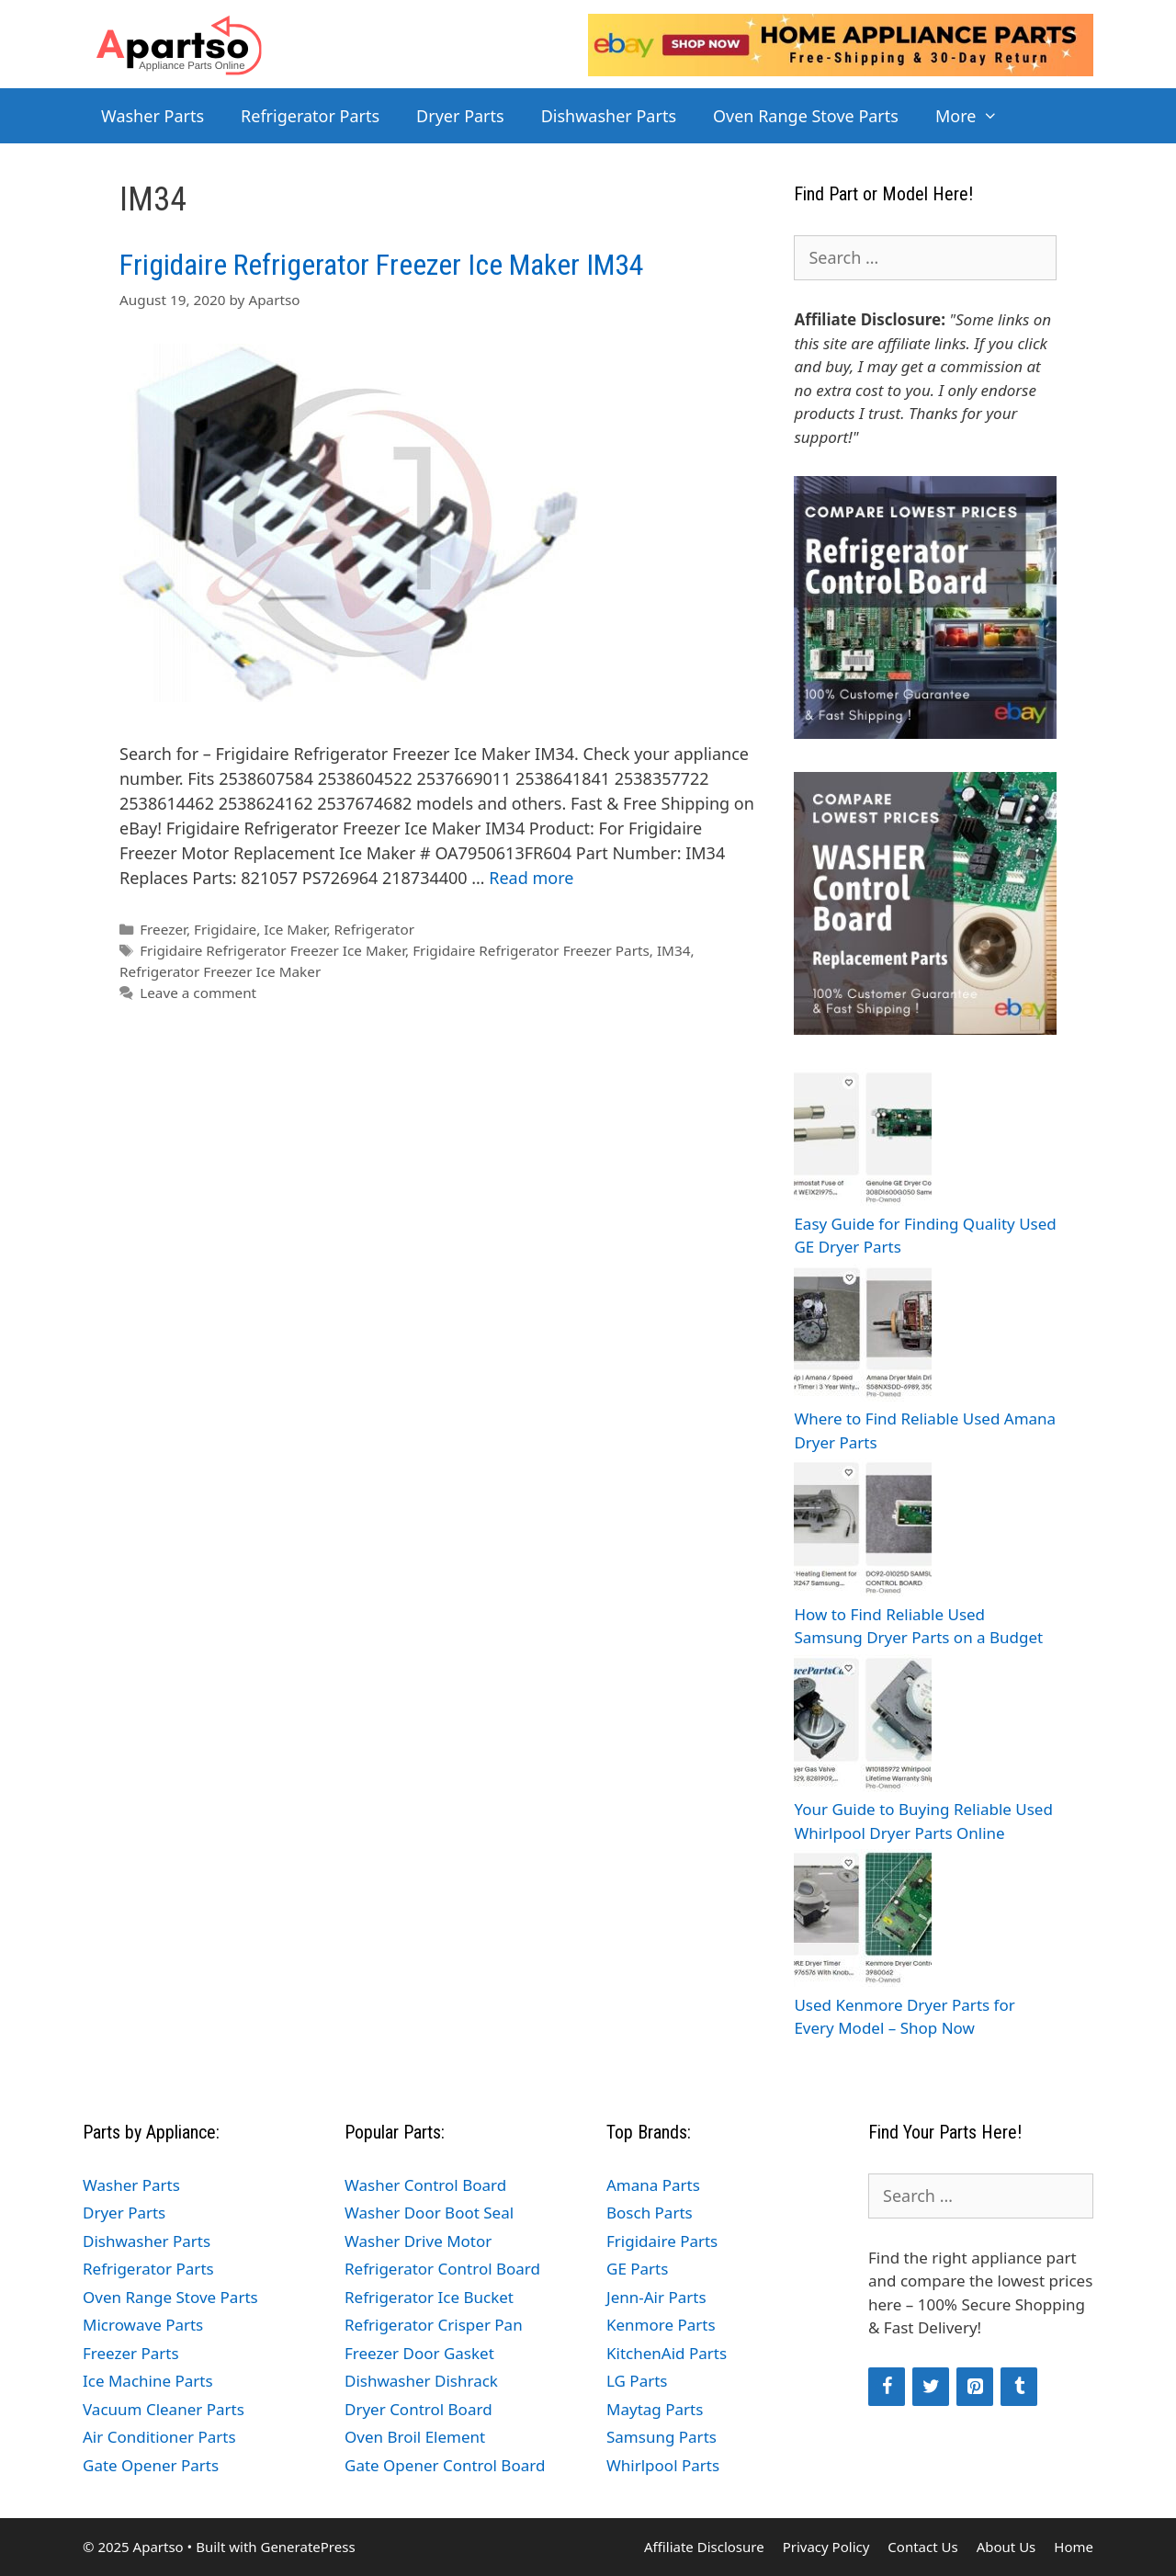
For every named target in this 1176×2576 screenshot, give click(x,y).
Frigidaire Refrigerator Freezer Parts (531, 950)
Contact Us (922, 2546)
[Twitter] (930, 2386)
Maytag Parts (654, 2409)
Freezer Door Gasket (419, 2353)
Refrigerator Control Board (442, 2268)
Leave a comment (198, 992)
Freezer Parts (131, 2353)
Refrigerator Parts (310, 116)
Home (1073, 2546)
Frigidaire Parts (662, 2241)
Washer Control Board (425, 2185)
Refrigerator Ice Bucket (429, 2297)
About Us (1006, 2546)
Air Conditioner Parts (159, 2436)
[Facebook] (886, 2386)
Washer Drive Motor (418, 2241)
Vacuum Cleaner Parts (163, 2409)
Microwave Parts (143, 2324)
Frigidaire (225, 929)
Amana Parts (653, 2185)
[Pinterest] (974, 2386)
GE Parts (637, 2268)
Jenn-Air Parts (656, 2297)
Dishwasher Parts (608, 116)
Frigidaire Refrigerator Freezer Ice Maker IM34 (381, 264)
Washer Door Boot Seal (429, 2212)
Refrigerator (374, 929)
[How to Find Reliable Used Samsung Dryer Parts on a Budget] (863, 1530)
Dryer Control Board (418, 2409)
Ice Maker (295, 929)
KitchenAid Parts (666, 2353)
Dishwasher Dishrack (421, 2380)
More (976, 115)
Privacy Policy (826, 2546)
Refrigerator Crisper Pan (434, 2324)
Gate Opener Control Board (445, 2465)
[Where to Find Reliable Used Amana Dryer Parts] (863, 1336)
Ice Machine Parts (148, 2380)
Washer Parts (152, 116)
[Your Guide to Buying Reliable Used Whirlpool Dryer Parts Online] (863, 1726)
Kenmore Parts (661, 2324)
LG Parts (637, 2380)
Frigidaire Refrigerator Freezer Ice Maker (272, 950)
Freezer (163, 929)
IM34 (674, 950)
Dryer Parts (460, 116)
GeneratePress (307, 2546)
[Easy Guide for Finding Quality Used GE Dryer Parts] (863, 1140)
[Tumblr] (1019, 2386)
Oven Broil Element (415, 2436)
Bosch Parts (649, 2212)
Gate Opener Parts (151, 2465)
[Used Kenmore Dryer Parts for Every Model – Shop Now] (863, 1921)
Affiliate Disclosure (704, 2546)
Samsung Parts (661, 2436)
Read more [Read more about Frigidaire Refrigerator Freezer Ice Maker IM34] (531, 878)
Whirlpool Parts (662, 2465)
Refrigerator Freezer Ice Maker (220, 971)
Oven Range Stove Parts (806, 116)
